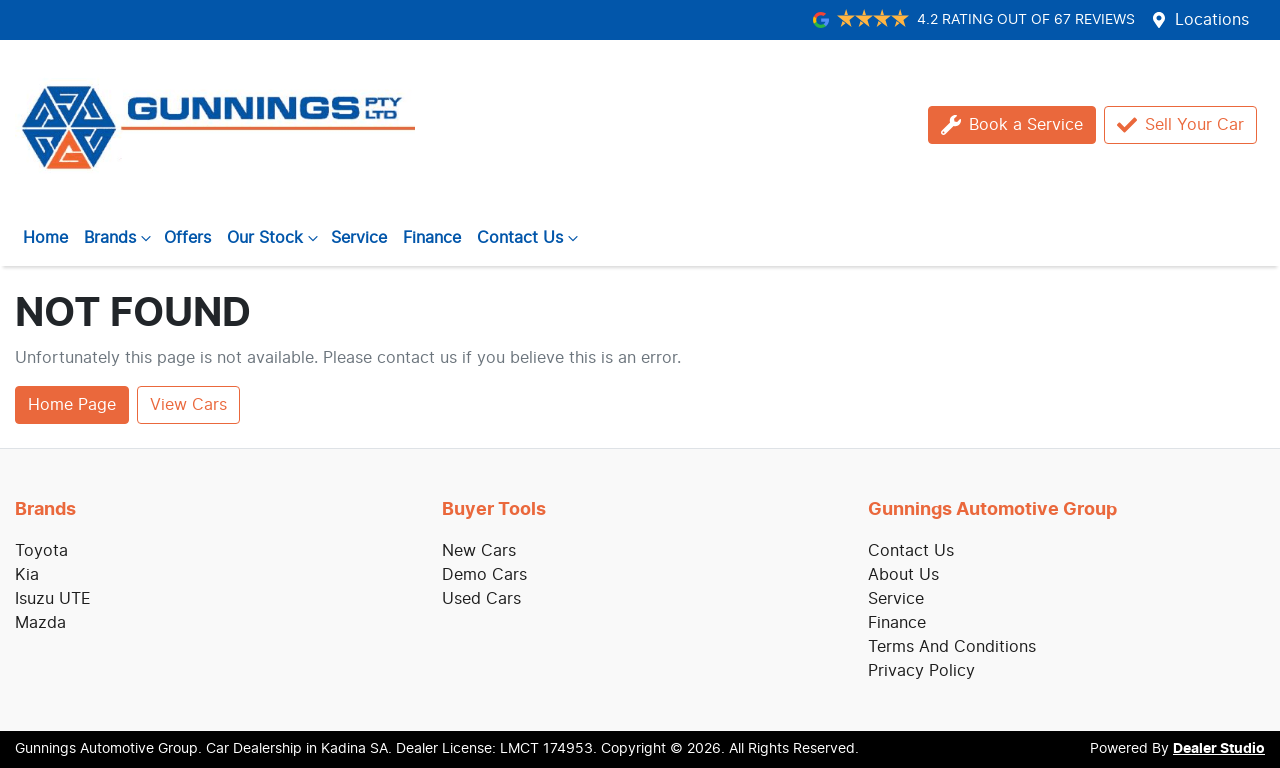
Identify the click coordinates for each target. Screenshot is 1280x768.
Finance (432, 238)
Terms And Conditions (952, 647)
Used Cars (481, 599)
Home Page (72, 405)
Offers (187, 238)
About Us (903, 575)
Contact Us (530, 238)
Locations (1212, 20)
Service (359, 238)
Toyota (41, 551)
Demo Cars (484, 575)
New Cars (479, 551)
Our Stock (275, 238)
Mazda (40, 623)
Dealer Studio (1219, 749)
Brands (120, 238)
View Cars (188, 405)
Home (45, 238)
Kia (27, 575)
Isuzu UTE (53, 599)
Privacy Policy (921, 671)
